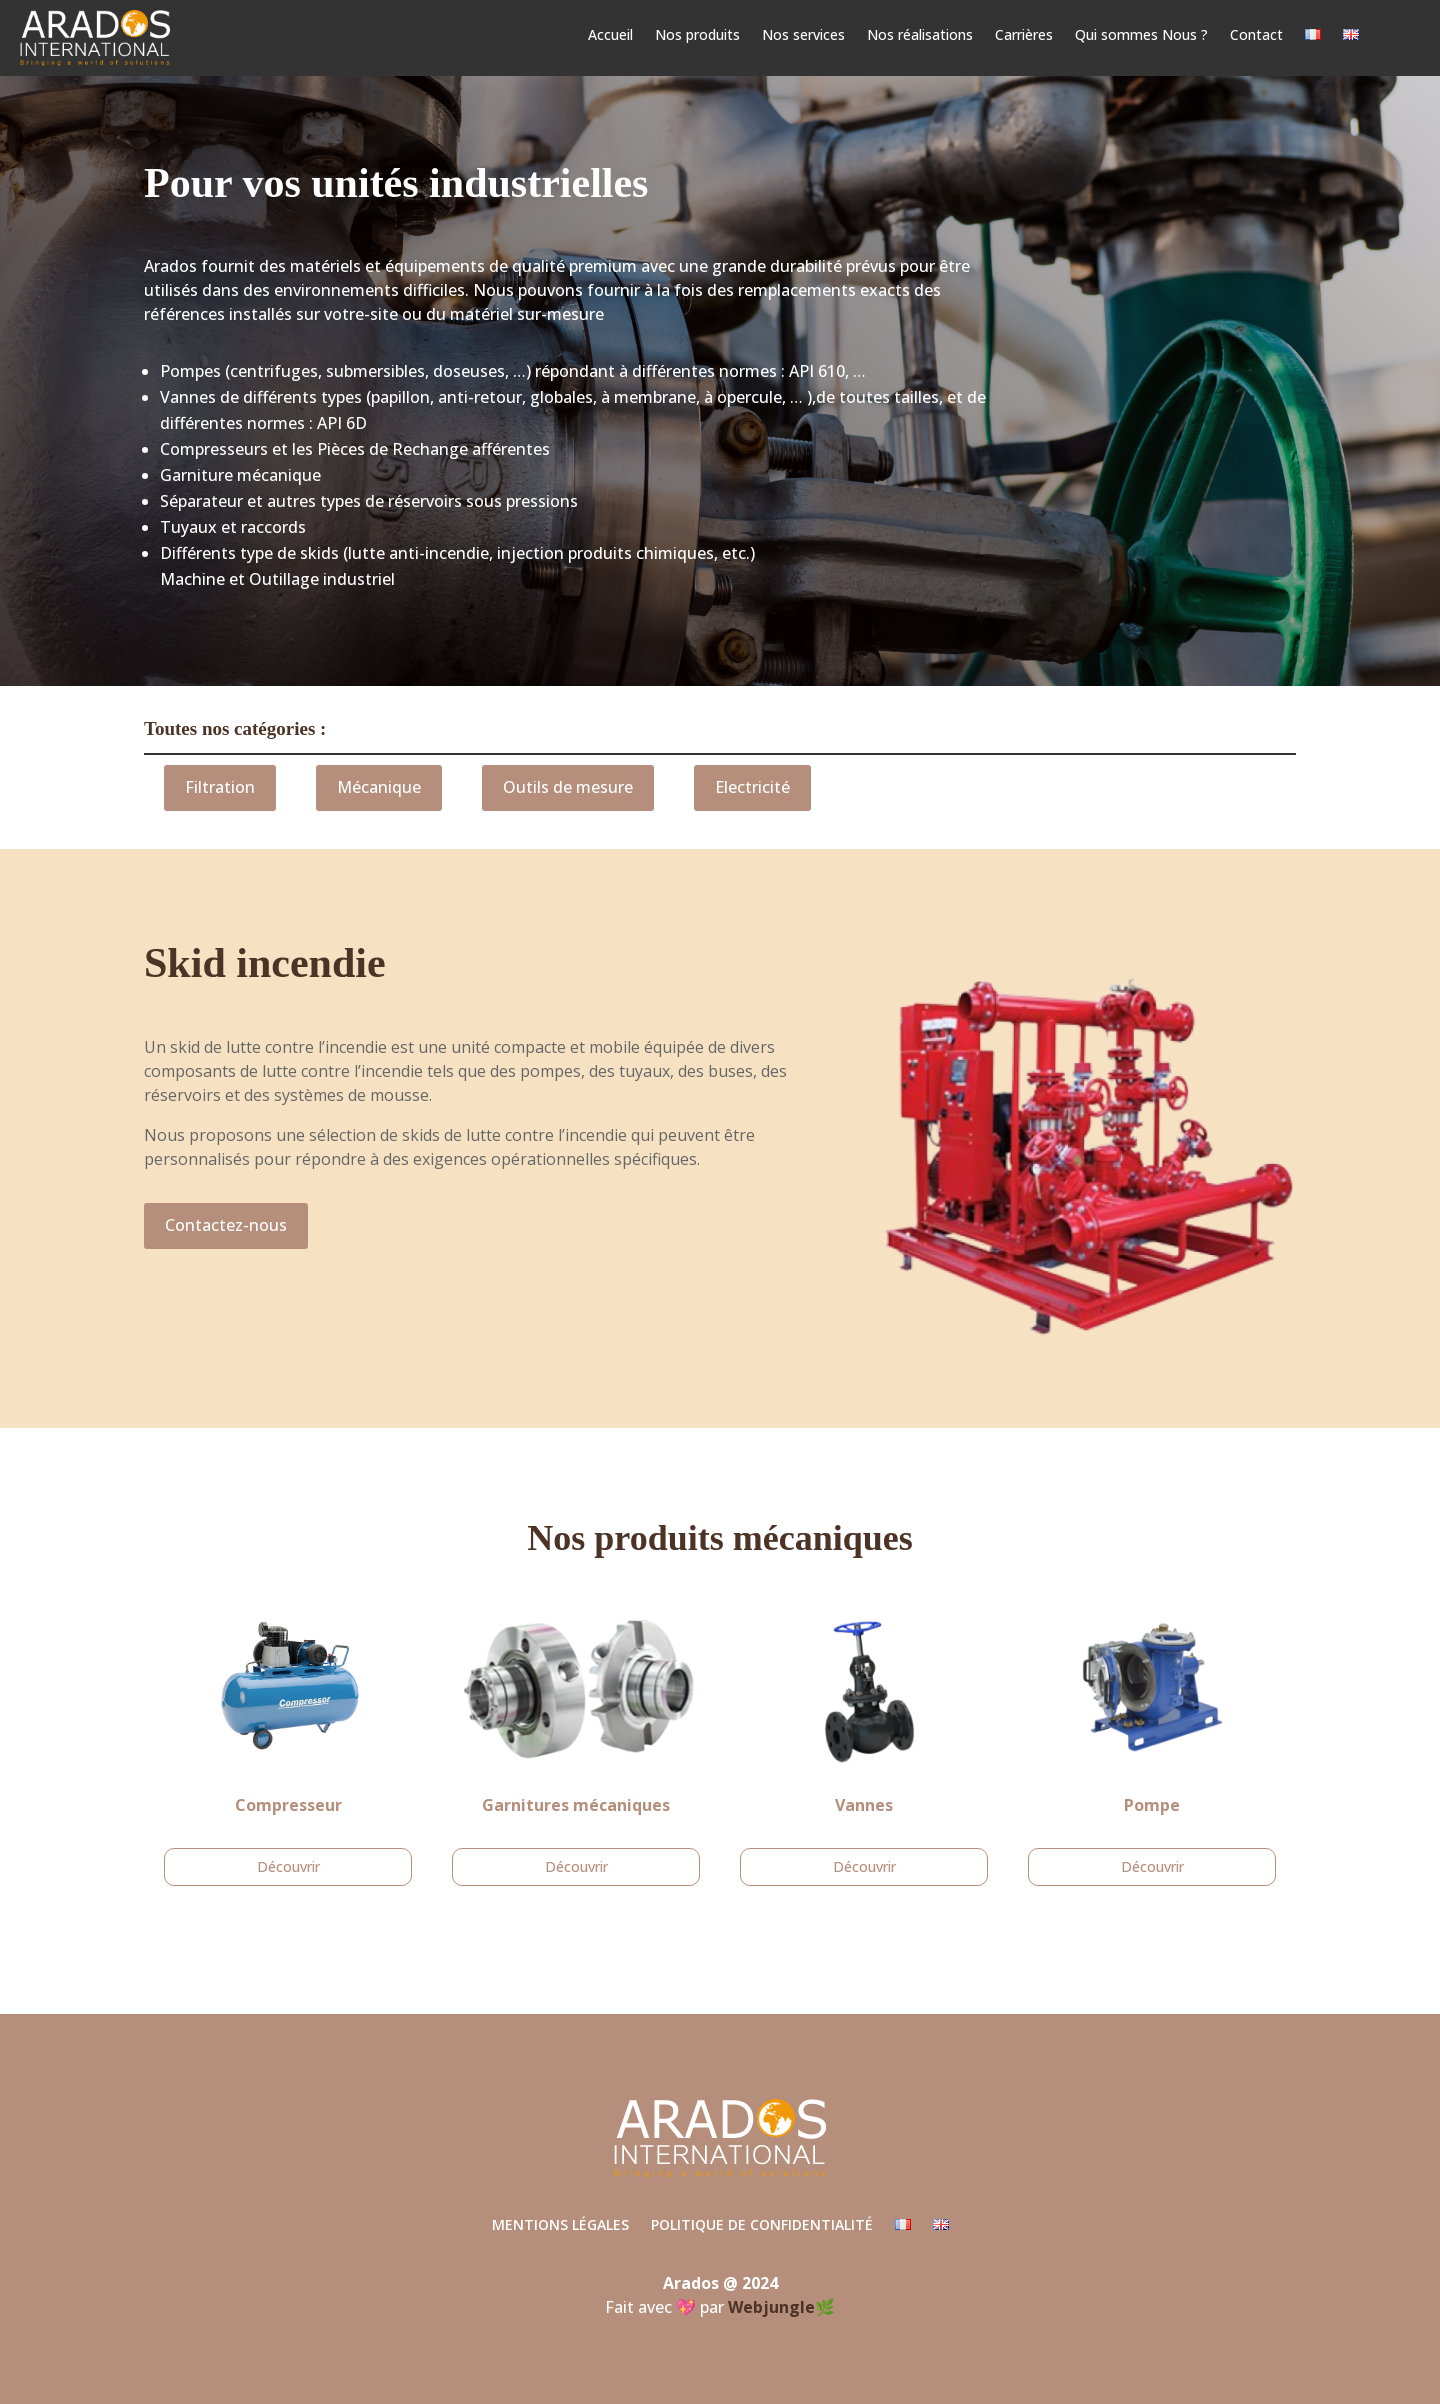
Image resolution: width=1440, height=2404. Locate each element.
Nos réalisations (920, 36)
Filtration (220, 787)
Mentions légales (560, 2226)
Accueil (610, 36)
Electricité (752, 787)
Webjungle (771, 2307)
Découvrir (288, 1866)
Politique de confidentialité (762, 2226)
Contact (1256, 36)
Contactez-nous (226, 1225)
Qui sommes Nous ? (1141, 36)
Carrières (1024, 36)
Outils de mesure (568, 787)
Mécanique (379, 787)
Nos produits (697, 36)
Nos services (803, 36)
